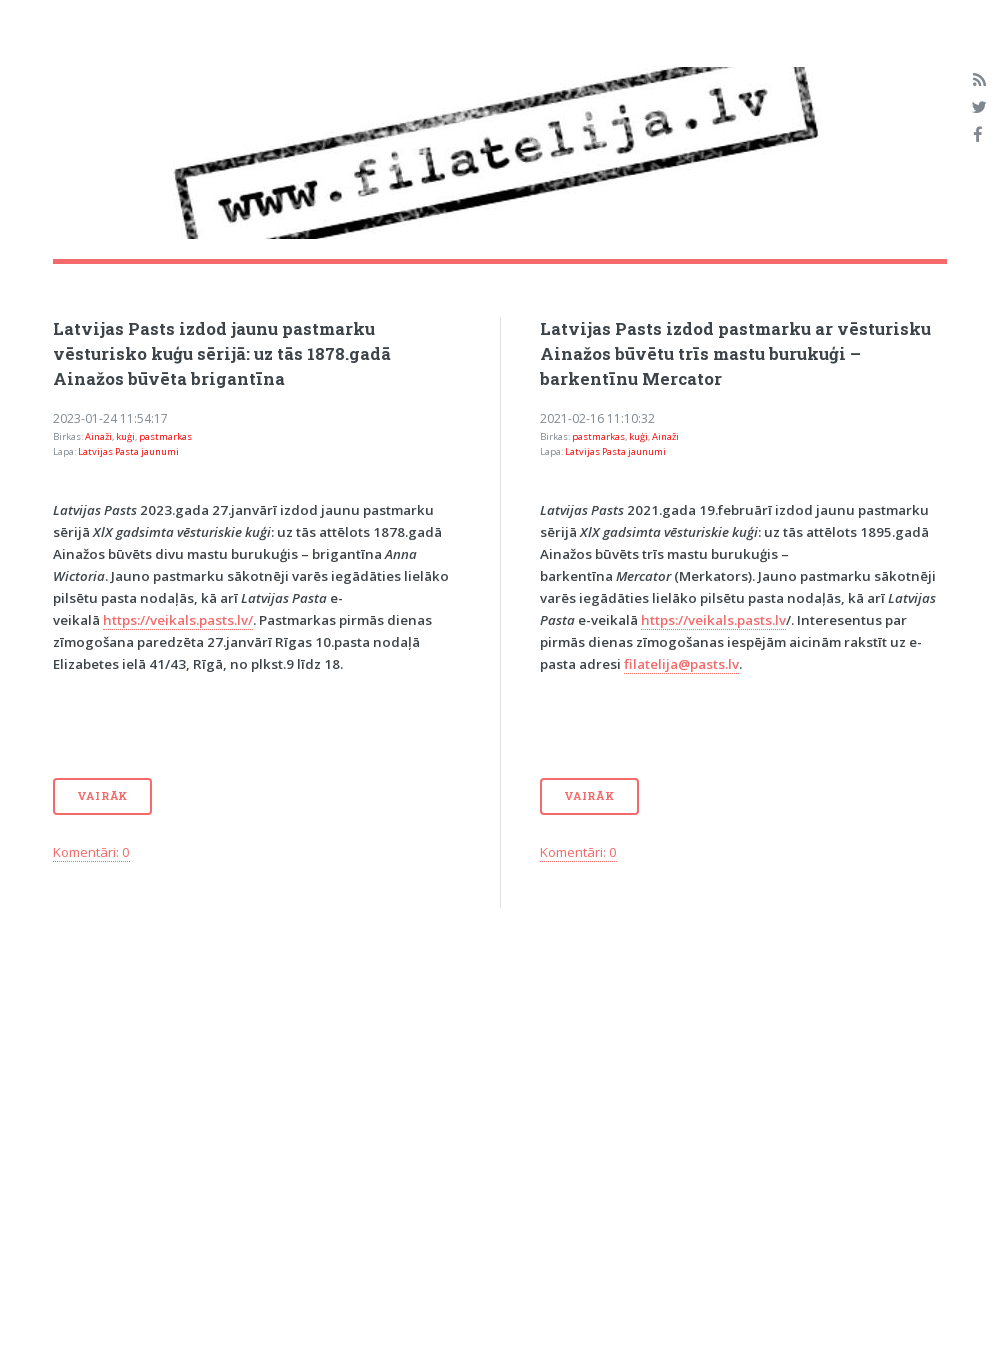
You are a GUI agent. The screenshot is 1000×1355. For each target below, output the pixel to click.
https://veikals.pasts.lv (713, 620)
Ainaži (98, 436)
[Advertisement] (383, 1096)
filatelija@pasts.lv (681, 664)
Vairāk (102, 796)
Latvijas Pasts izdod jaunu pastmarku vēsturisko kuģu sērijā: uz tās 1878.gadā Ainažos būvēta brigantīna (222, 354)
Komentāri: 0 (91, 852)
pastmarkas (165, 436)
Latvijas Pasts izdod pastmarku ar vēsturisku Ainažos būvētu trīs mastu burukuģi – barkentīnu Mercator (735, 354)
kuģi (125, 436)
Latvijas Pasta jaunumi (128, 451)
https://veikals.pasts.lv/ (178, 620)
